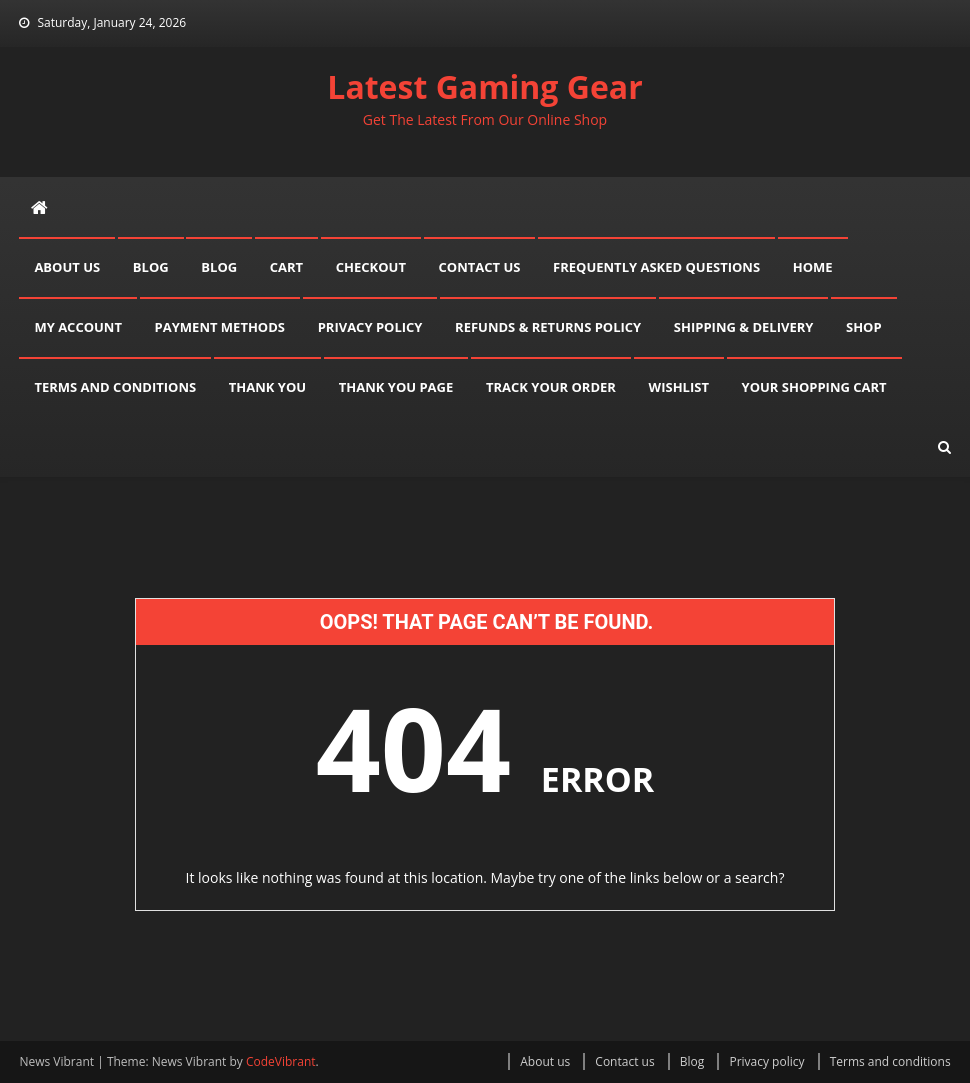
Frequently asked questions (656, 267)
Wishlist (679, 387)
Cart (286, 267)
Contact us (480, 267)
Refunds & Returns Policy (548, 327)
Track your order (551, 387)
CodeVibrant (281, 1061)
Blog (151, 267)
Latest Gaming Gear (484, 86)
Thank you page (396, 387)
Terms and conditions (115, 387)
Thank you (267, 387)
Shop (864, 327)
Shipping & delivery (744, 327)
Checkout (371, 267)
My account (78, 327)
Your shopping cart (814, 387)
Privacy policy (370, 327)
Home (813, 267)
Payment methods (220, 327)
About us (67, 267)
